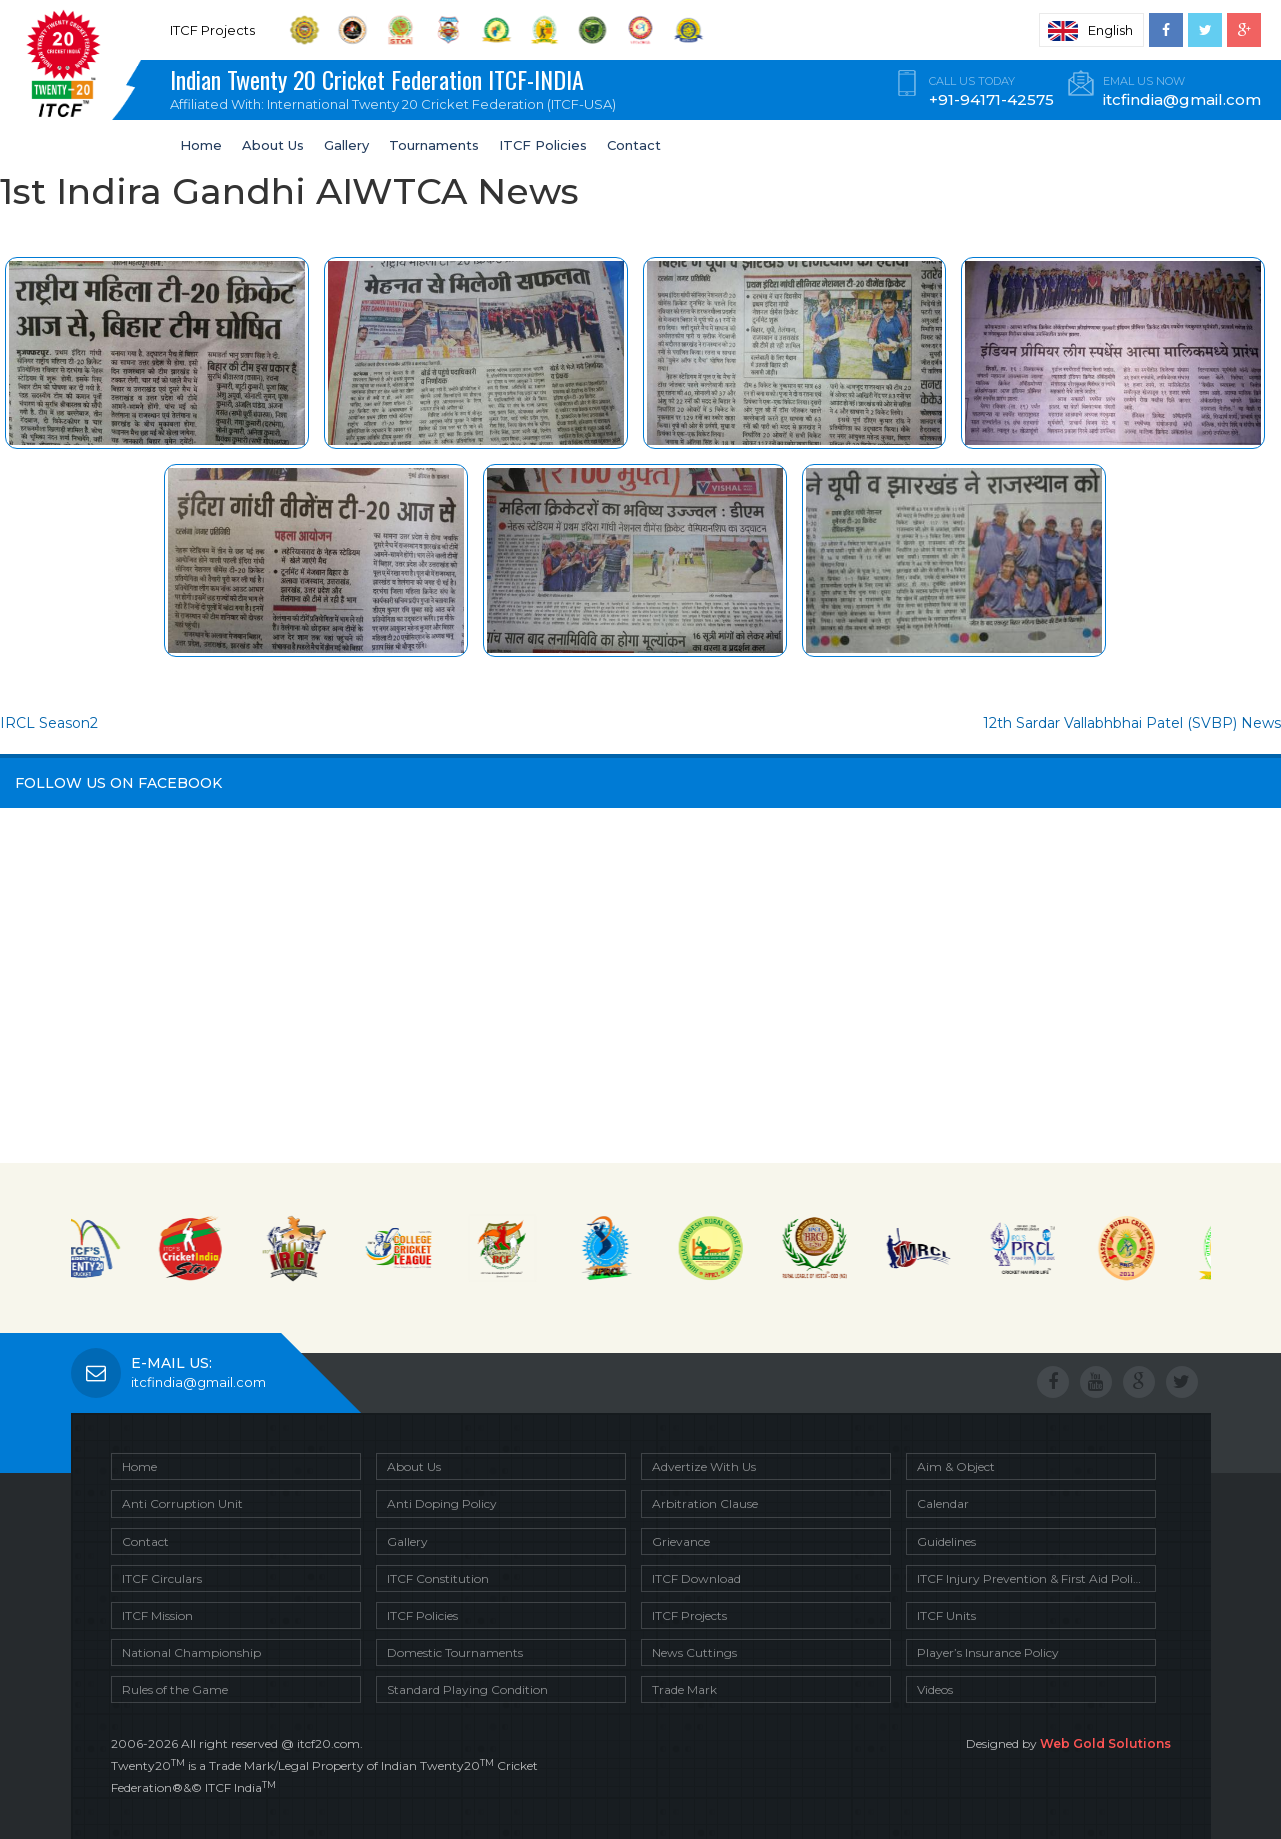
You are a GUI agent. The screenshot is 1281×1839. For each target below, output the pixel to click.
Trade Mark (684, 1689)
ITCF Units (946, 1615)
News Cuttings (694, 1652)
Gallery (346, 145)
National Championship (191, 1652)
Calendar (943, 1503)
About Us (273, 145)
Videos (935, 1689)
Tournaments (434, 145)
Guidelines (946, 1541)
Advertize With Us (704, 1466)
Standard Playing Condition (467, 1689)
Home (201, 145)
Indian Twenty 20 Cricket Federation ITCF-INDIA (400, 90)
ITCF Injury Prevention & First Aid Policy (1031, 1578)
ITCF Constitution (438, 1578)
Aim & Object (956, 1466)
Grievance (681, 1541)
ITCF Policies (543, 145)
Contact (634, 145)
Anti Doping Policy (442, 1503)
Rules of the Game (175, 1689)
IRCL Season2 (49, 723)
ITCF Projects (689, 1615)
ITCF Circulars (162, 1578)
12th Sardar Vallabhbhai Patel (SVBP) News (1132, 723)
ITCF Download (696, 1578)
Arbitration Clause (705, 1503)
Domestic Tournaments (455, 1652)
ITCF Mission (157, 1615)
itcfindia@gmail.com (198, 1382)
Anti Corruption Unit (182, 1503)
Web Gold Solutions (1105, 1743)
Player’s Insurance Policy (988, 1652)
